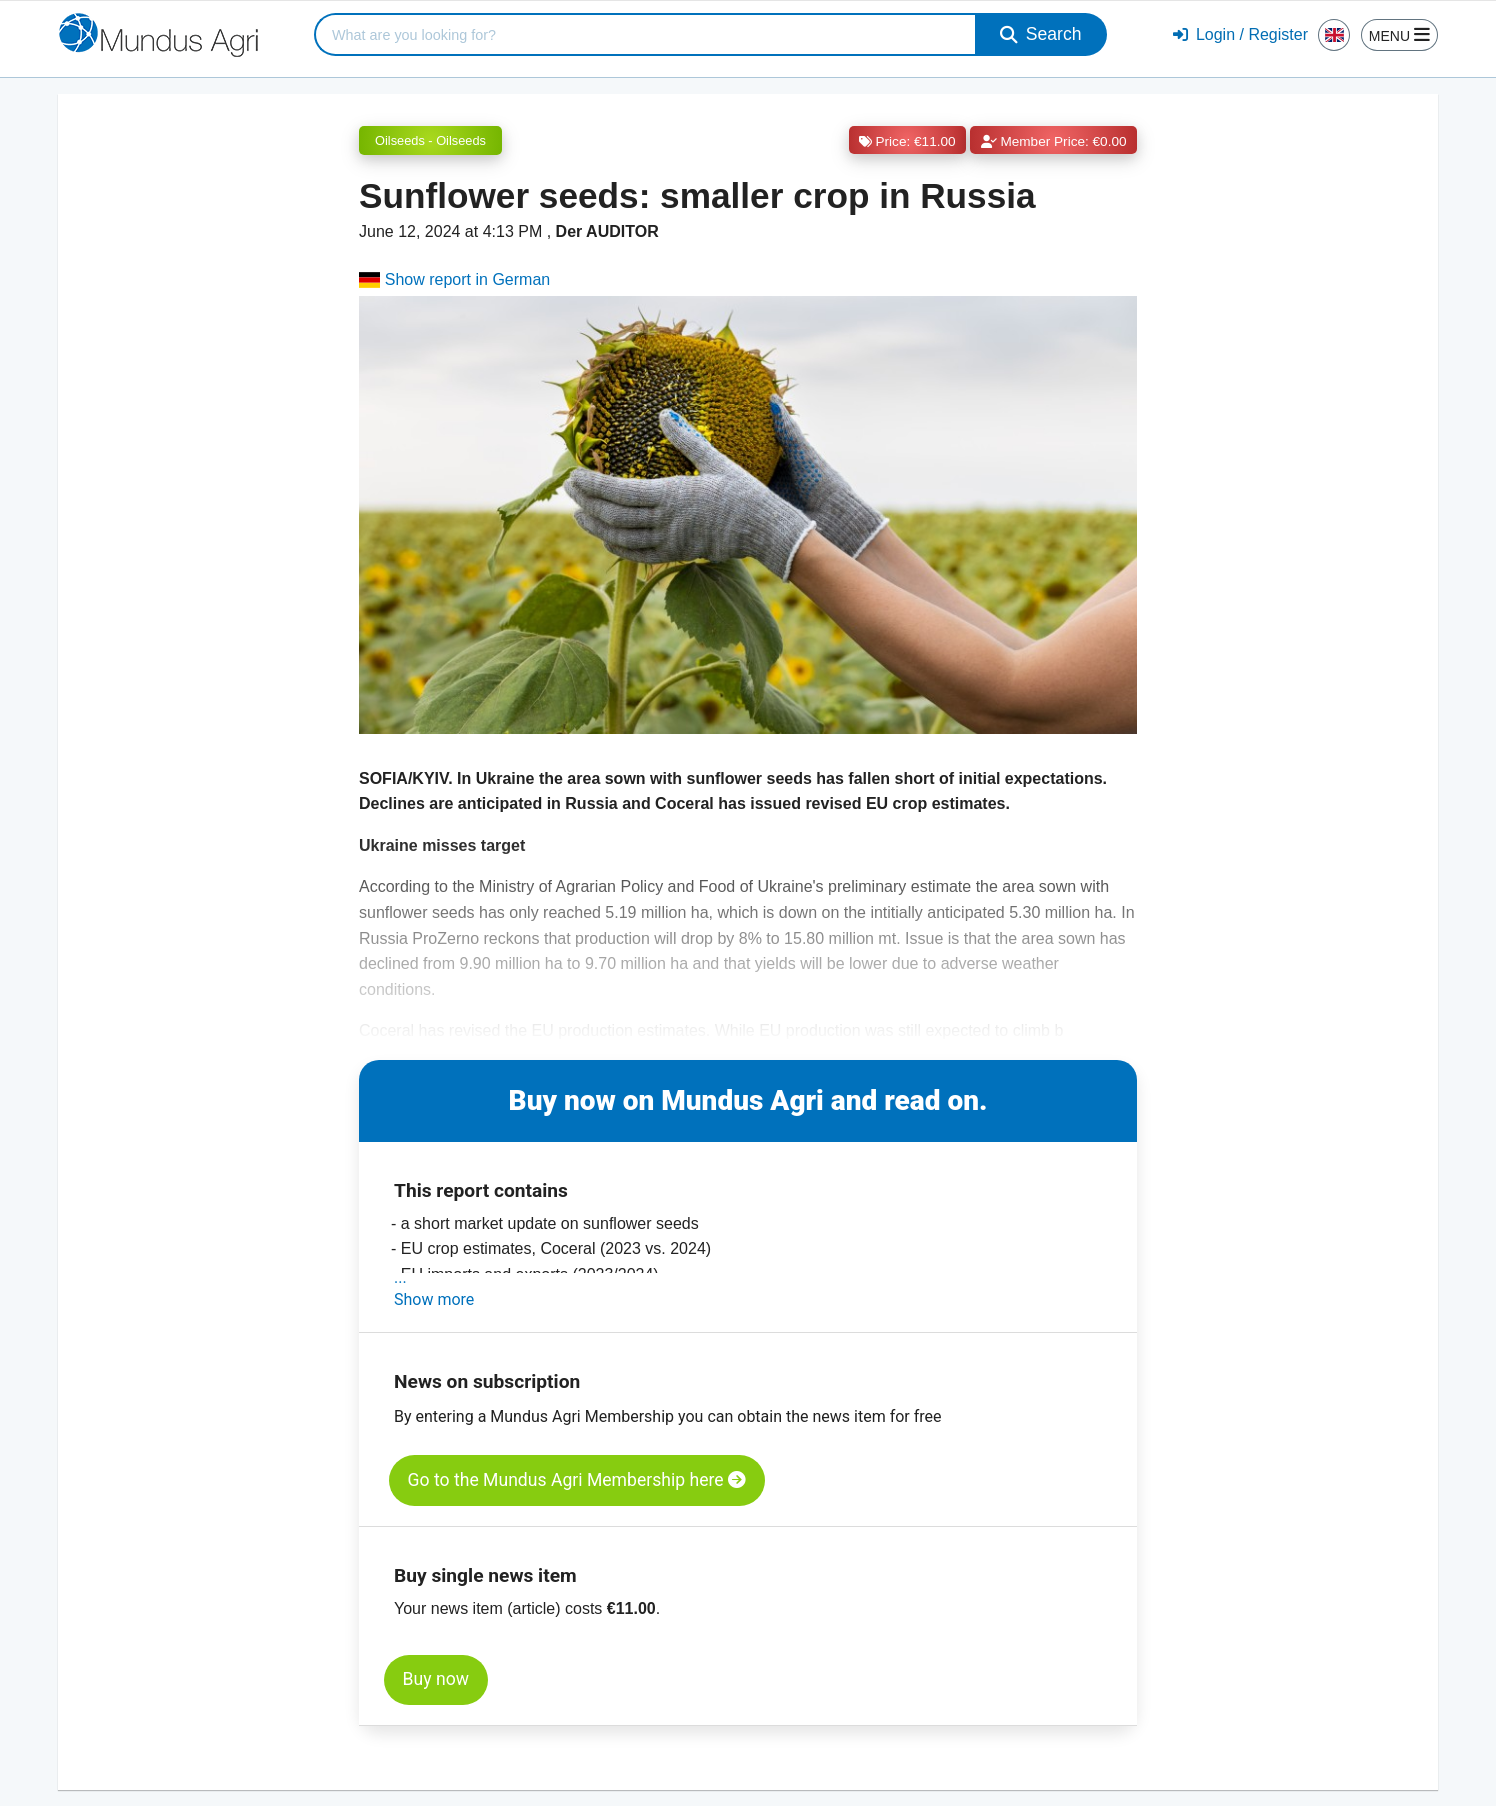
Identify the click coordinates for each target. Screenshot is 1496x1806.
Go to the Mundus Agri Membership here (577, 1480)
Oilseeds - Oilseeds (430, 140)
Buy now (436, 1679)
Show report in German (454, 279)
